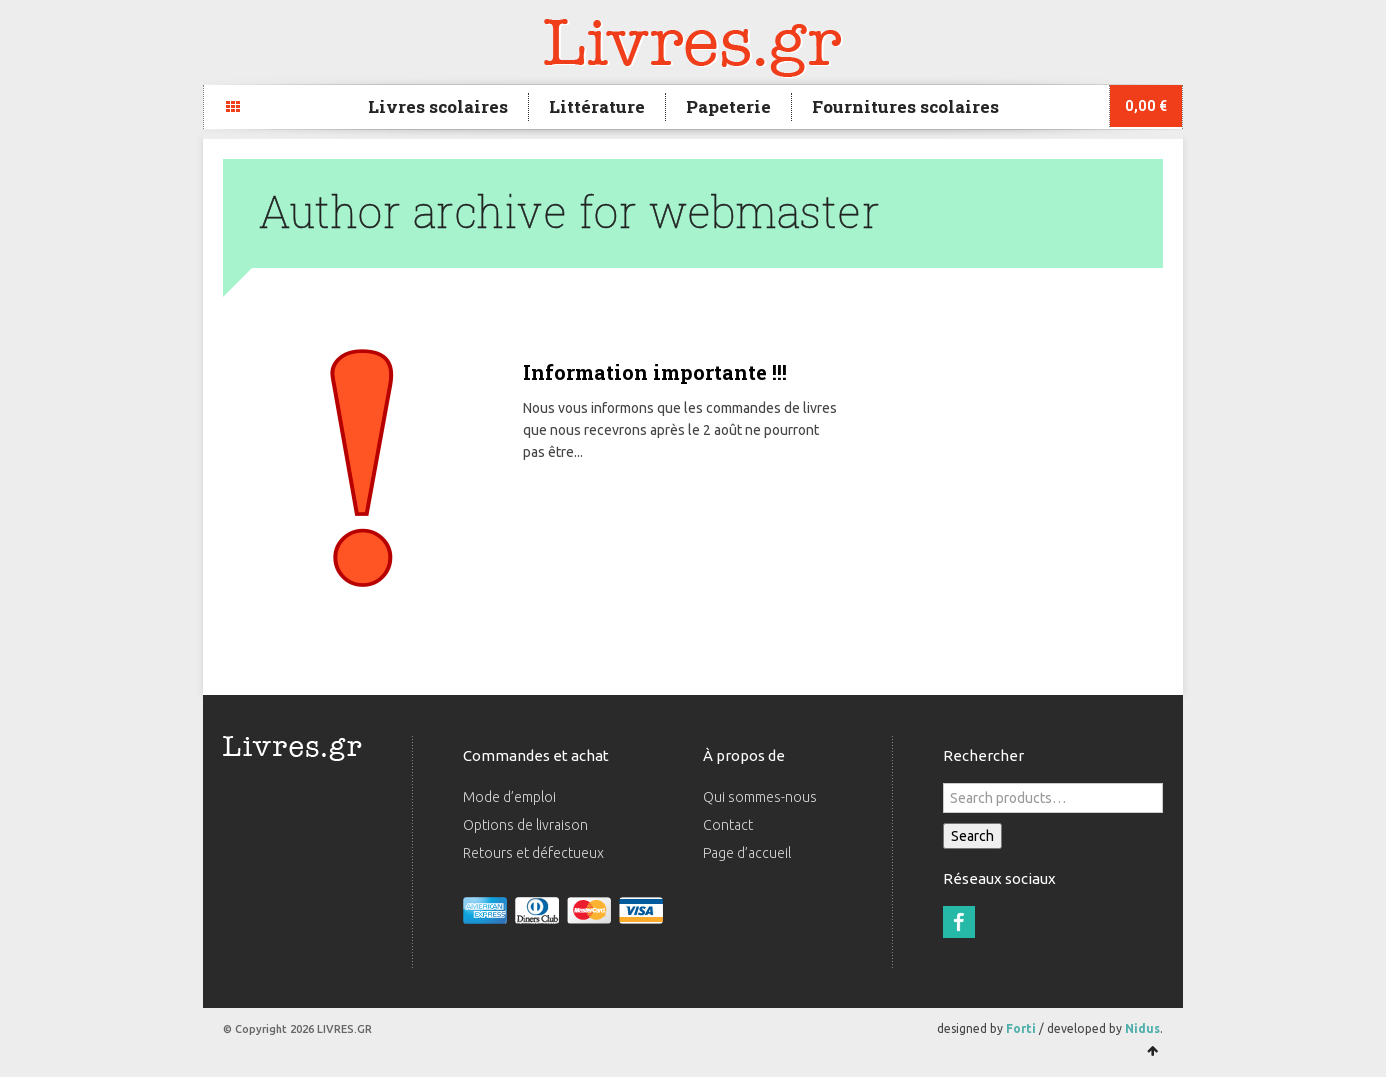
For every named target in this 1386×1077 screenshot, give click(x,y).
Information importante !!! (655, 372)
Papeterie (728, 106)
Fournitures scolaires (905, 106)
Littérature (597, 106)
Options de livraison (525, 825)
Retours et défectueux (533, 853)
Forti (1021, 1028)
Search (972, 836)
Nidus (1142, 1028)
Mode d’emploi (509, 797)
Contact (728, 825)
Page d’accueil (747, 853)
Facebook (959, 922)
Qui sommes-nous (760, 797)
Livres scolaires (438, 106)
